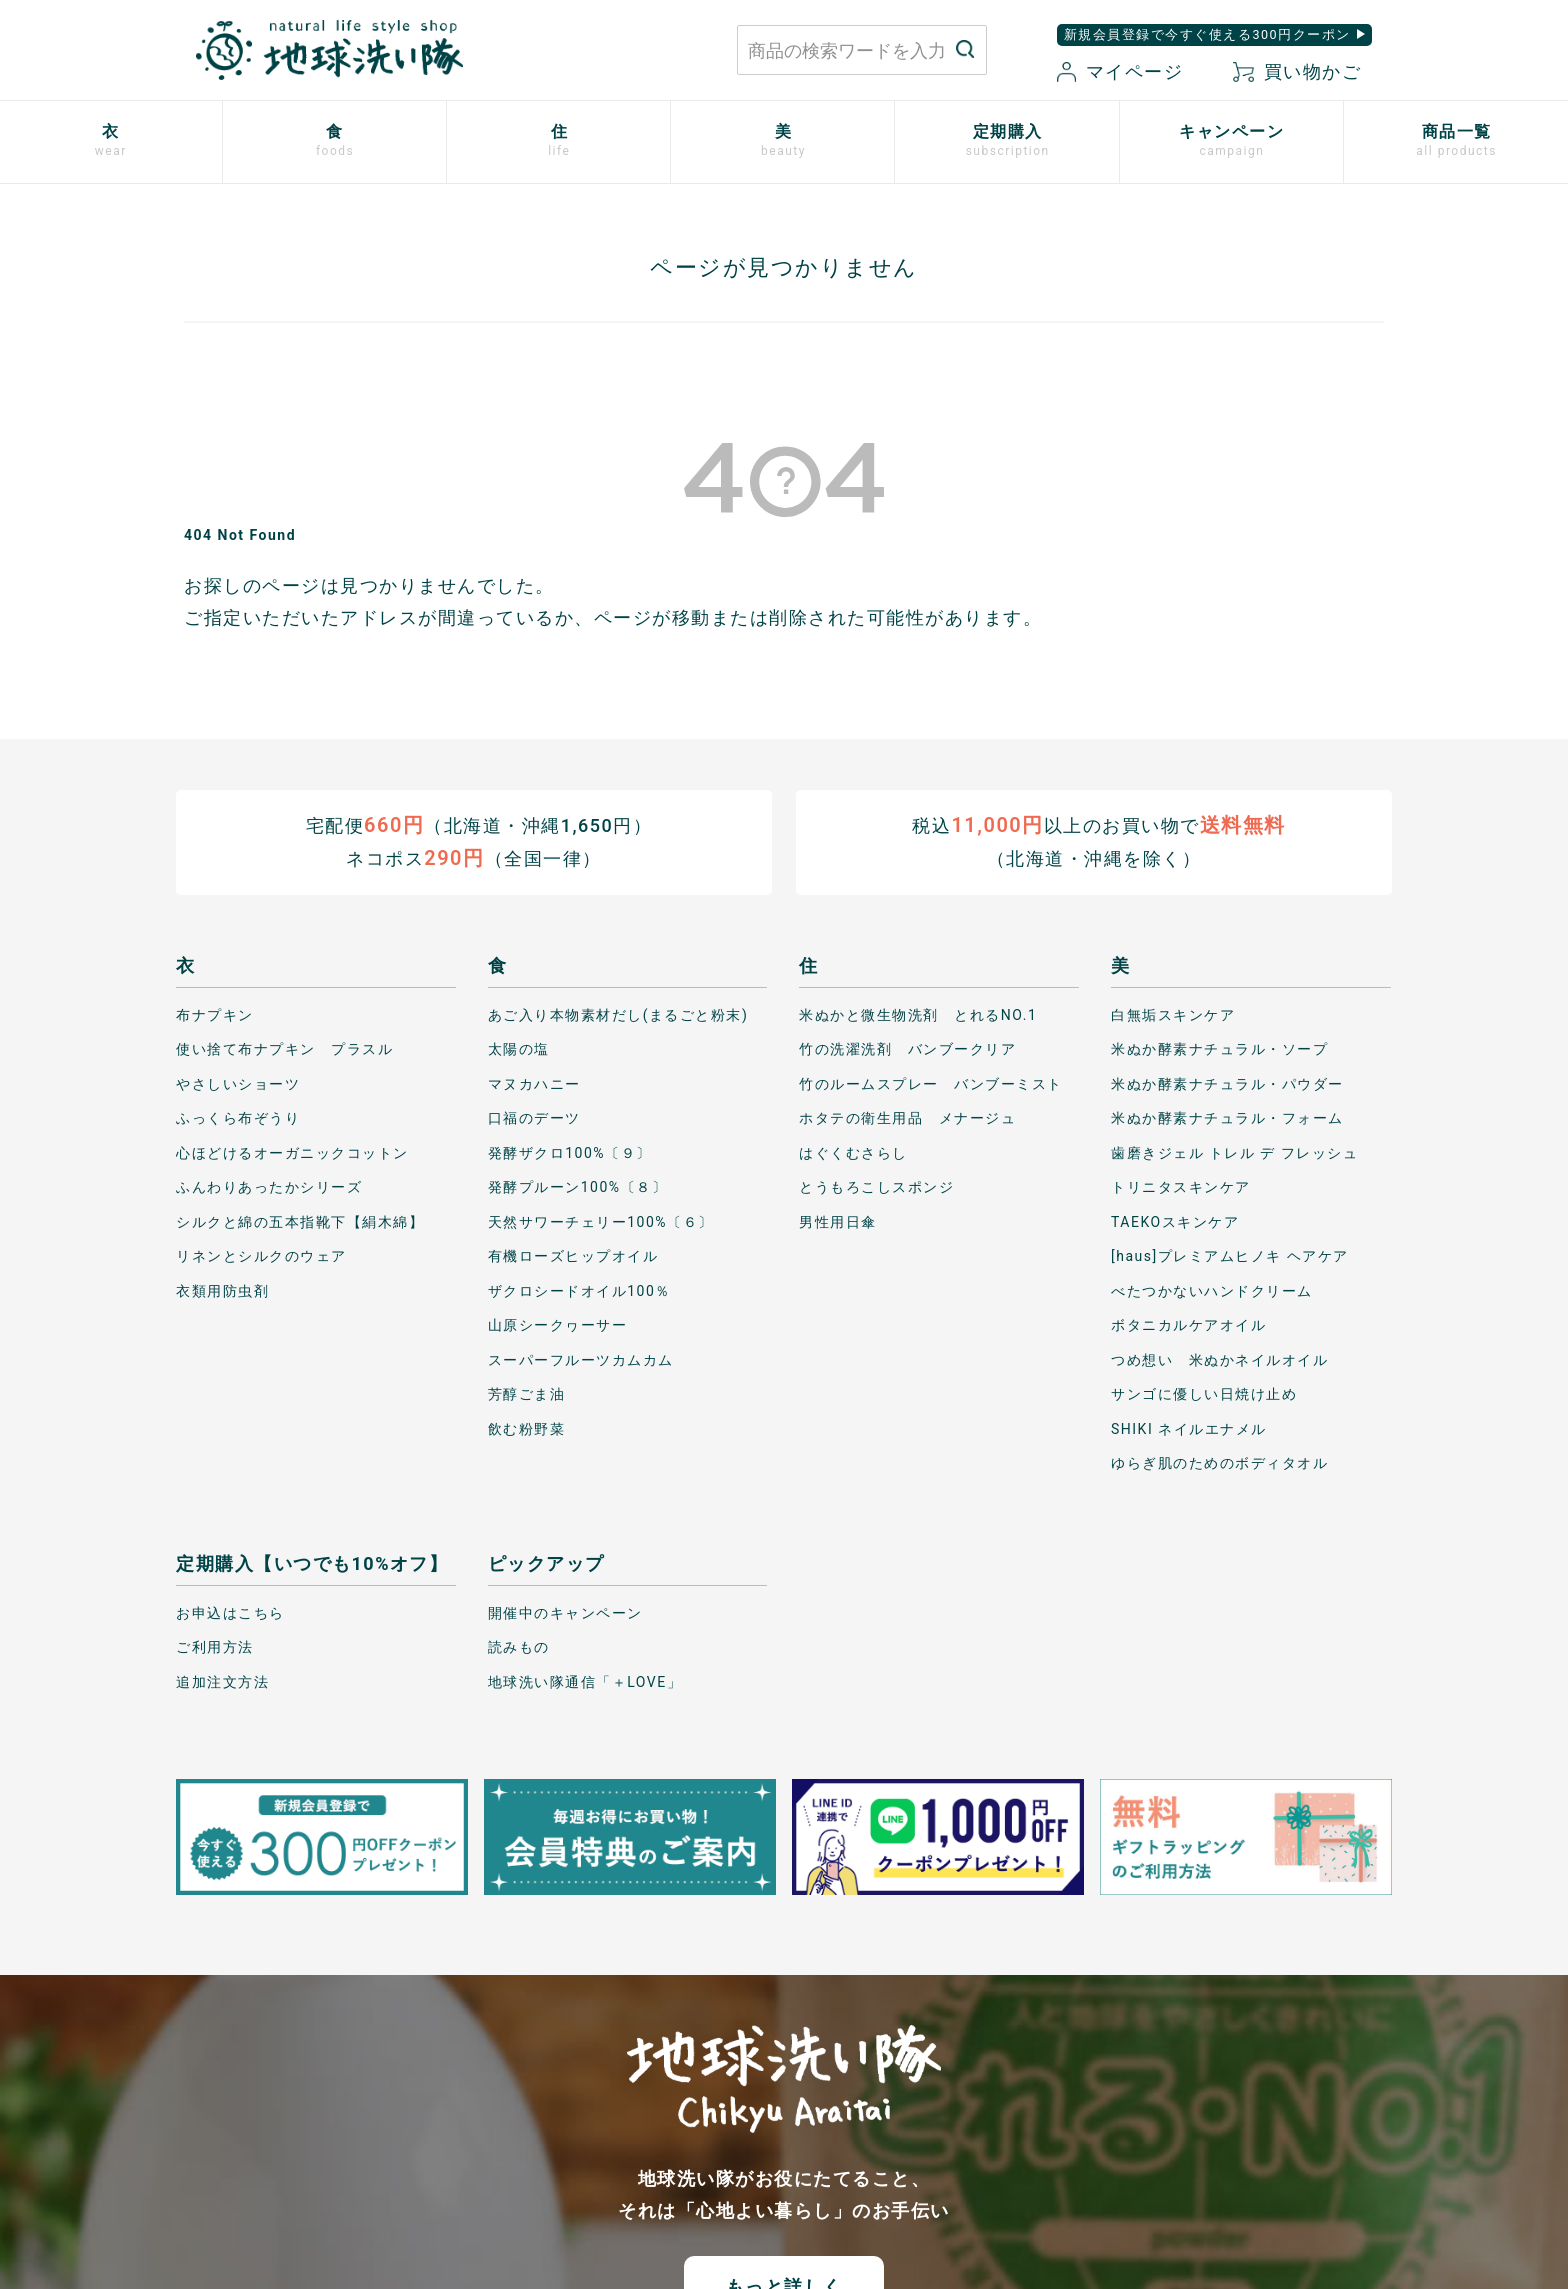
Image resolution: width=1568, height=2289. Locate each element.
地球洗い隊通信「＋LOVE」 (585, 1682)
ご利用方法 (215, 1647)
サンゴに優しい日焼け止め (1204, 1394)
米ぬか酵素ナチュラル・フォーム (1227, 1118)
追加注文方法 (222, 1682)
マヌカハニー (534, 1084)
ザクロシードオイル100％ (579, 1291)
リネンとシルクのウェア (261, 1256)
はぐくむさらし (853, 1153)
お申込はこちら (230, 1613)
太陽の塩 (519, 1049)
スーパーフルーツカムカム (581, 1360)
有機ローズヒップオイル (573, 1256)
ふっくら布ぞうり (238, 1118)
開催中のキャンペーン (565, 1613)
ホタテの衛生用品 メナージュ (907, 1118)
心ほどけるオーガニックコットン (292, 1153)
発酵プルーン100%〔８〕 (577, 1187)
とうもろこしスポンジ (876, 1187)
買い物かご (1297, 71)
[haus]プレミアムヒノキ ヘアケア (1230, 1256)
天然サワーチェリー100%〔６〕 (601, 1222)
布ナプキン (215, 1015)
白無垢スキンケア (1173, 1015)
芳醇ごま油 (527, 1394)
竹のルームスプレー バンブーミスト (931, 1084)
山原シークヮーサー (558, 1325)
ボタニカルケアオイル (1188, 1325)
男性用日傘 (838, 1222)
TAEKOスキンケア (1175, 1222)
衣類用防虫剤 (222, 1291)
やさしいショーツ (238, 1084)
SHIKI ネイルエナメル (1189, 1429)
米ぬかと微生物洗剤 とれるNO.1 (918, 1015)
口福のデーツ (534, 1118)
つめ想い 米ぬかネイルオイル (1219, 1360)
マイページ (1120, 71)
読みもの (519, 1647)
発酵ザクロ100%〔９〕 (570, 1153)
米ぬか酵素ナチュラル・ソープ (1219, 1049)
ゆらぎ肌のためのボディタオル (1219, 1463)
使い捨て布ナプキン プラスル (284, 1049)
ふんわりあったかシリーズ (269, 1187)
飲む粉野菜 (527, 1429)
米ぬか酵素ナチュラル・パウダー (1227, 1084)
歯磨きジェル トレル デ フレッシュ (1234, 1153)
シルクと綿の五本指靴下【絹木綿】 (300, 1222)
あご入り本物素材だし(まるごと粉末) (618, 1015)
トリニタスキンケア (1181, 1187)
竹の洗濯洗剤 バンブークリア (907, 1049)
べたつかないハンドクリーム (1212, 1291)
